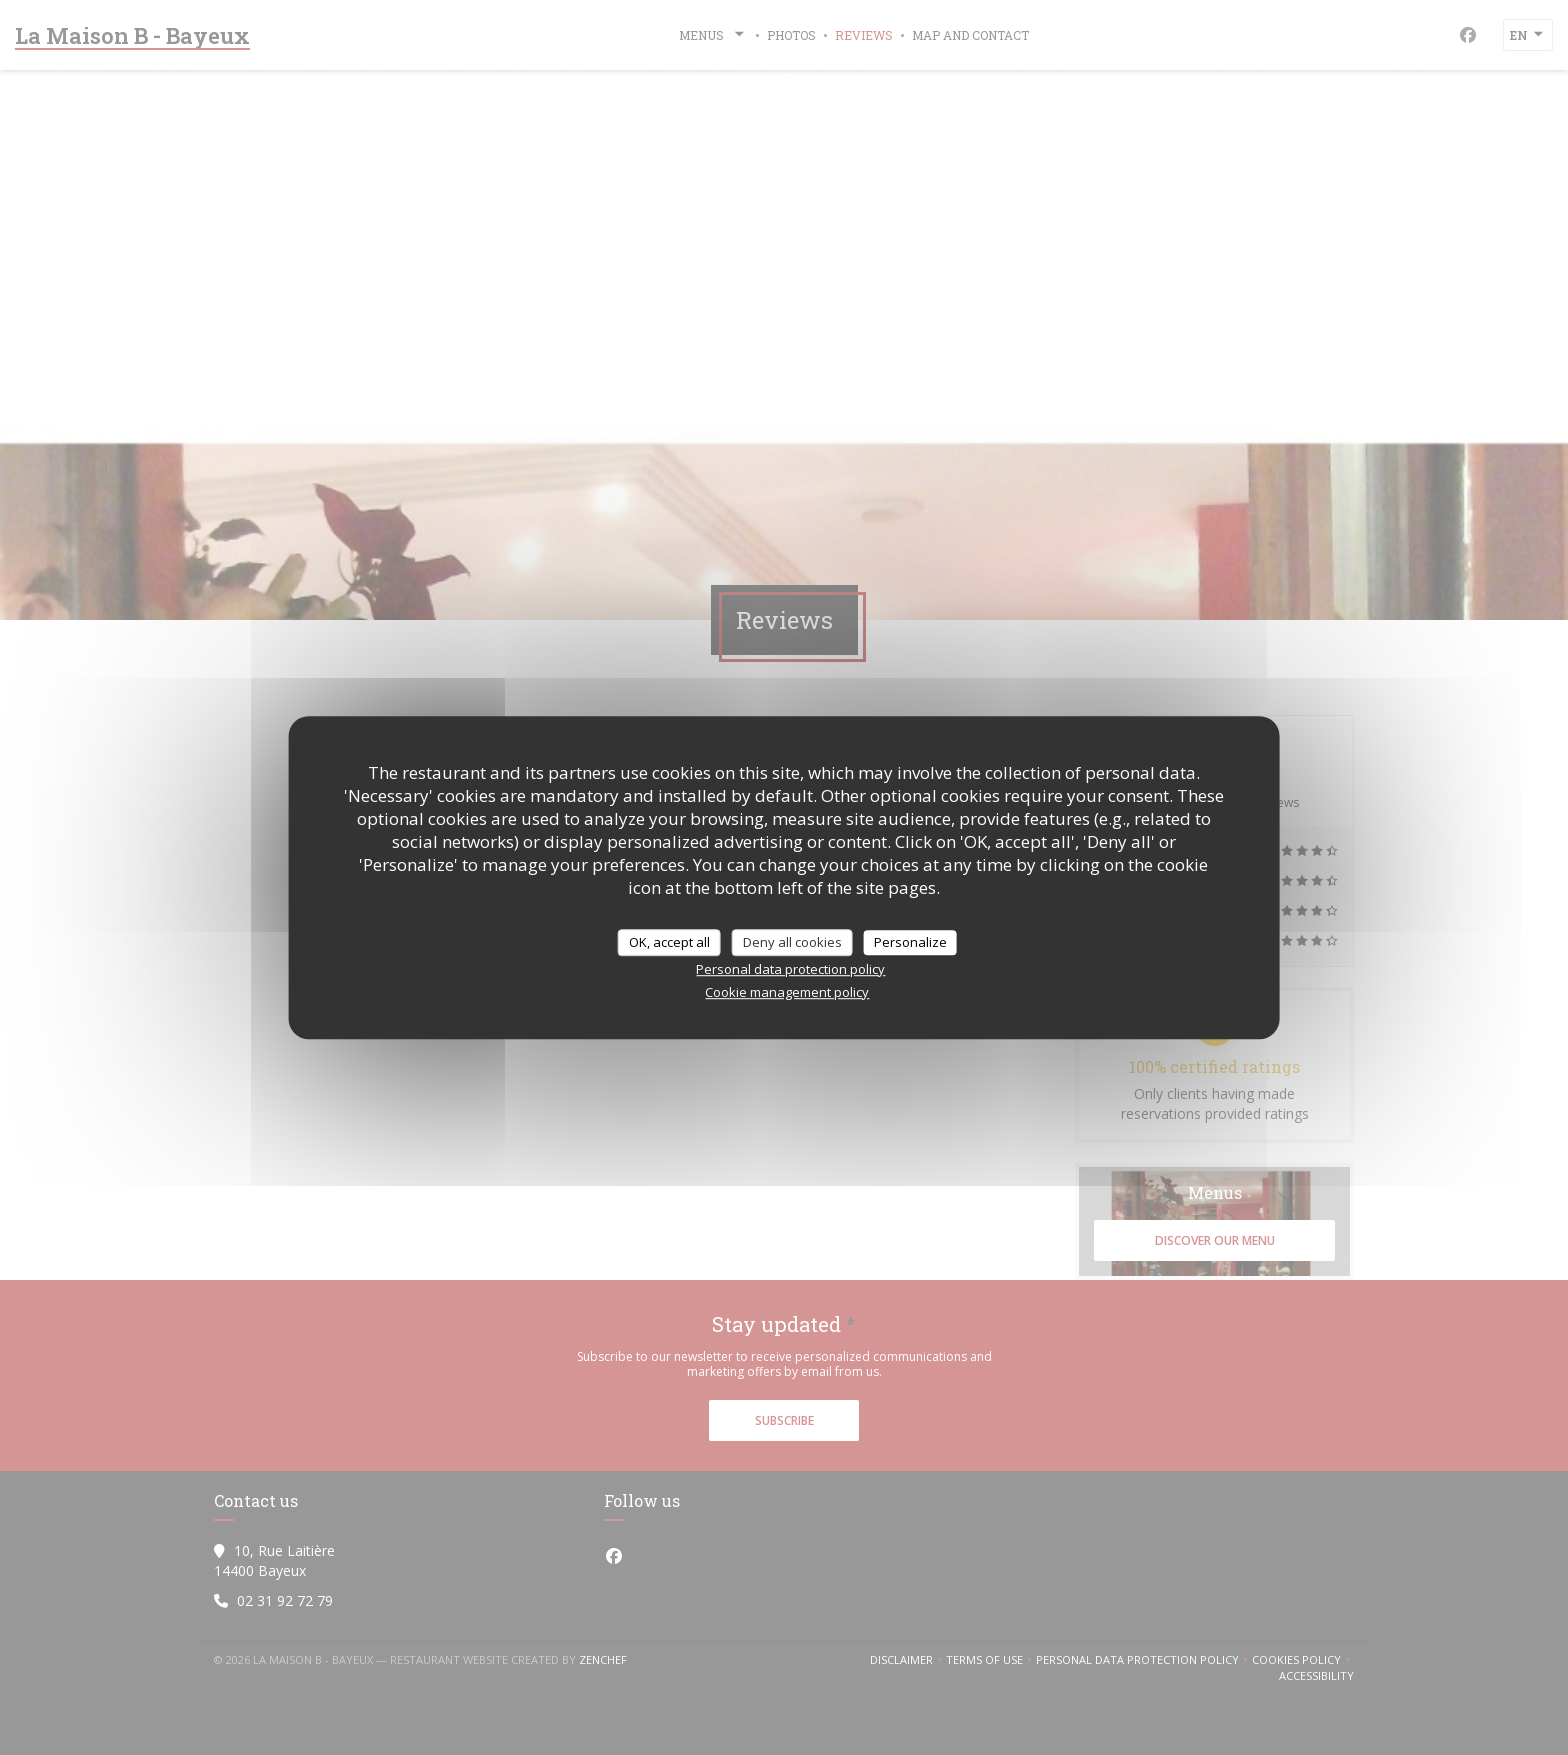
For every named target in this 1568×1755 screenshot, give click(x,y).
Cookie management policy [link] (787, 992)
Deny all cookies (792, 942)
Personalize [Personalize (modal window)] (910, 942)
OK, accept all (669, 942)
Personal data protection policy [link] (790, 969)
